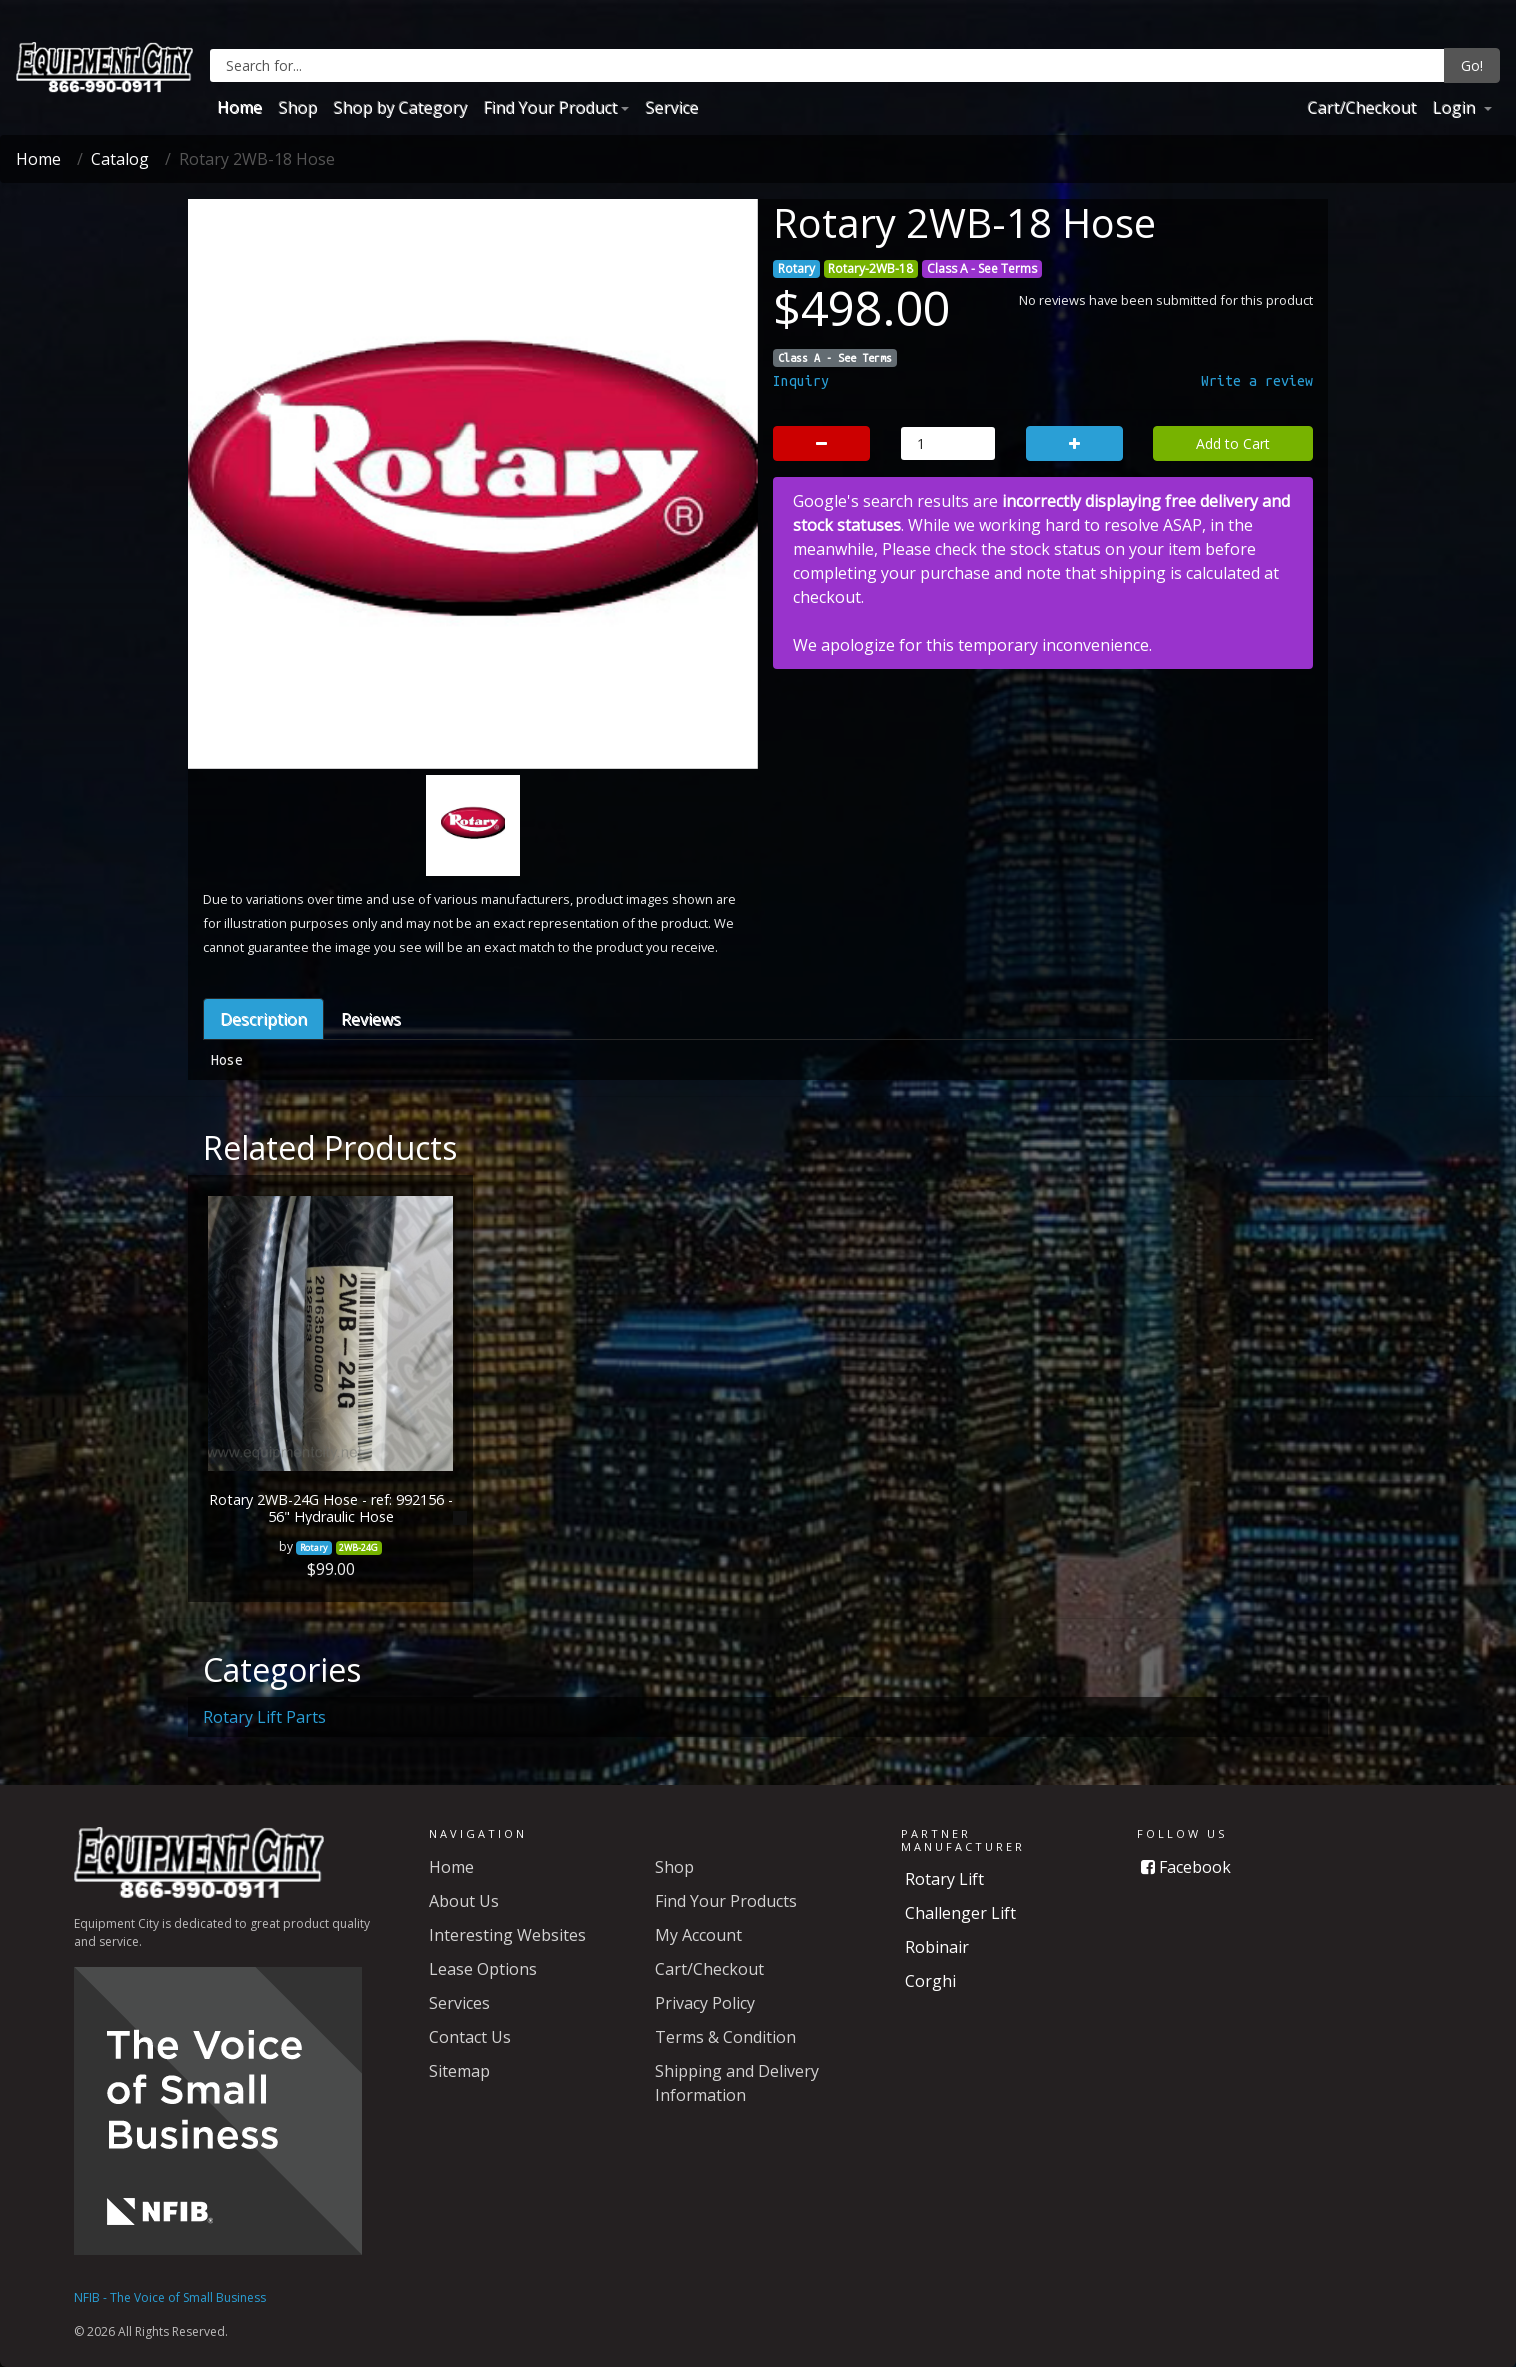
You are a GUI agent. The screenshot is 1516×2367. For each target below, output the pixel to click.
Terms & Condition (725, 2037)
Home (239, 107)
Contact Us (470, 2037)
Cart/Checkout (1361, 107)
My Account (698, 1935)
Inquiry (801, 381)
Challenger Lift (960, 1913)
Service (671, 107)
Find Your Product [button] (550, 107)
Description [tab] (263, 1019)
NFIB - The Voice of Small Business (170, 2297)
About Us (464, 1901)
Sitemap (459, 2071)
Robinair (937, 1947)
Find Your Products (726, 1901)
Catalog (120, 159)
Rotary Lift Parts (264, 1717)
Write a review (1257, 381)
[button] (243, 586)
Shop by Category (400, 107)
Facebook (1186, 1867)
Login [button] (1455, 107)
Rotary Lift (944, 1879)
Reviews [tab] (371, 1019)
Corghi (930, 1981)
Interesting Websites (507, 1935)
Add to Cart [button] (1233, 443)
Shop (297, 107)
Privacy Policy (705, 2003)
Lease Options (483, 1969)
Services (459, 2003)
